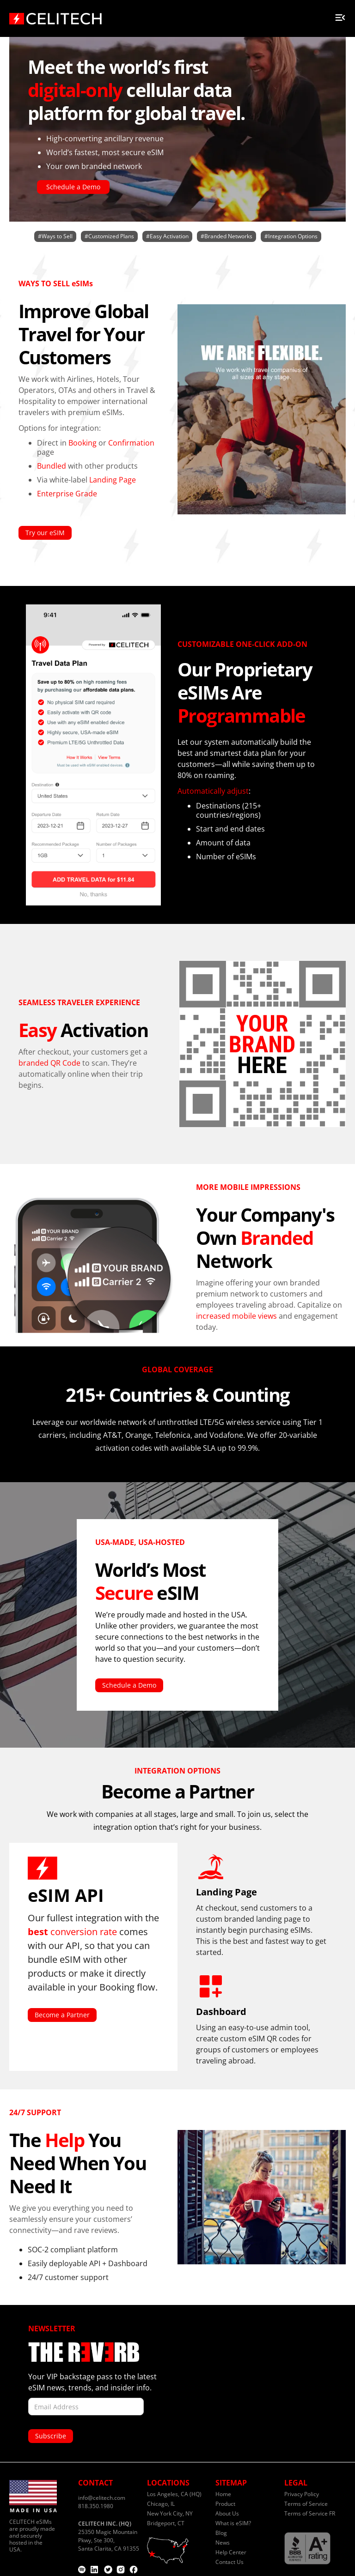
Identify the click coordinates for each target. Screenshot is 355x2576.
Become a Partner (62, 2014)
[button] (340, 15)
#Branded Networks (226, 236)
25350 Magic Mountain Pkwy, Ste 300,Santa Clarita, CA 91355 (108, 2536)
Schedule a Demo (73, 186)
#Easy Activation (167, 236)
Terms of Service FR (309, 2513)
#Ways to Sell (55, 236)
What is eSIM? (233, 2523)
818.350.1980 (95, 2506)
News (222, 2542)
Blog (221, 2533)
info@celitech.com (101, 2498)
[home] (55, 15)
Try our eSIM (45, 532)
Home (223, 2494)
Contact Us (229, 2562)
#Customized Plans (109, 236)
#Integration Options (291, 236)
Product (225, 2504)
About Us (227, 2513)
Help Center (230, 2552)
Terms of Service (306, 2504)
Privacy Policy (301, 2494)
